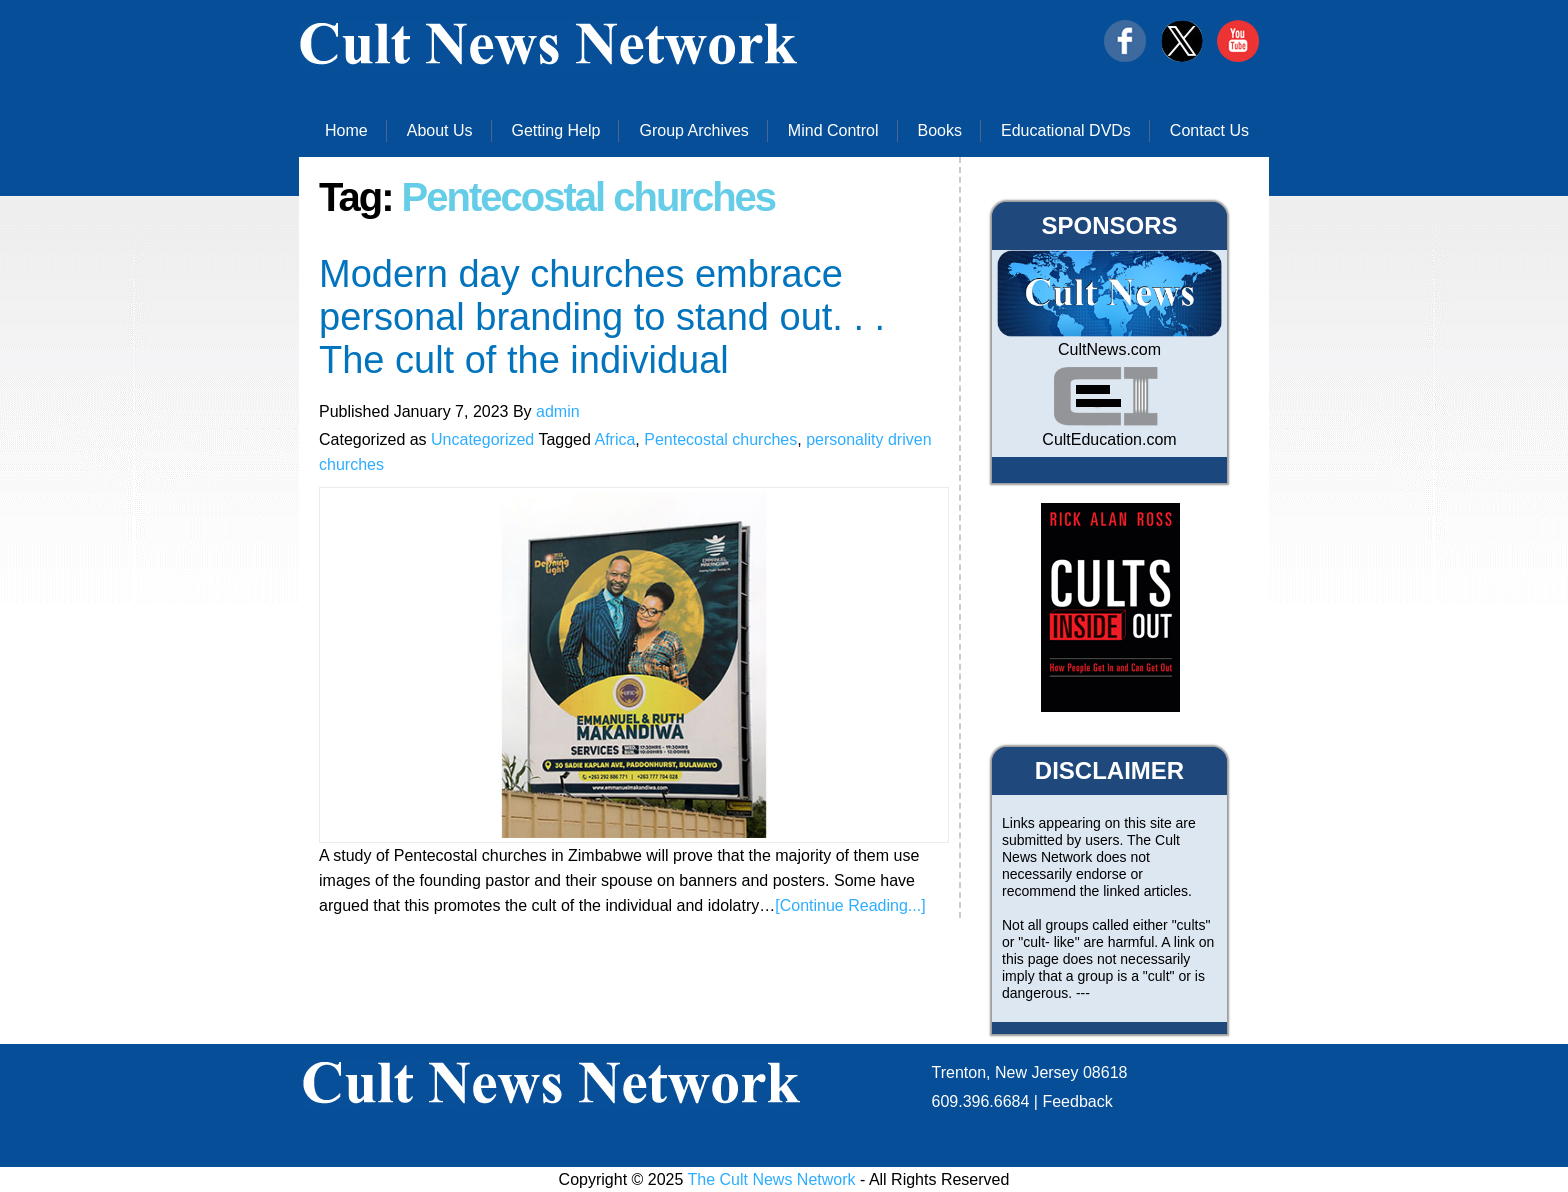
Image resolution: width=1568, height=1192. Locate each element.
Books (940, 130)
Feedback (1077, 1101)
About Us (440, 130)
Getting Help (556, 130)
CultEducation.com (1109, 439)
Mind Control (833, 130)
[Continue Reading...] (850, 905)
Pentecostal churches (720, 439)
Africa (614, 439)
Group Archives (693, 130)
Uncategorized (482, 439)
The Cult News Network (772, 1179)
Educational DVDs (1066, 130)
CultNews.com (1109, 349)
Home (346, 130)
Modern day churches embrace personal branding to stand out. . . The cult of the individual (602, 317)
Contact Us (1209, 130)
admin (558, 411)
